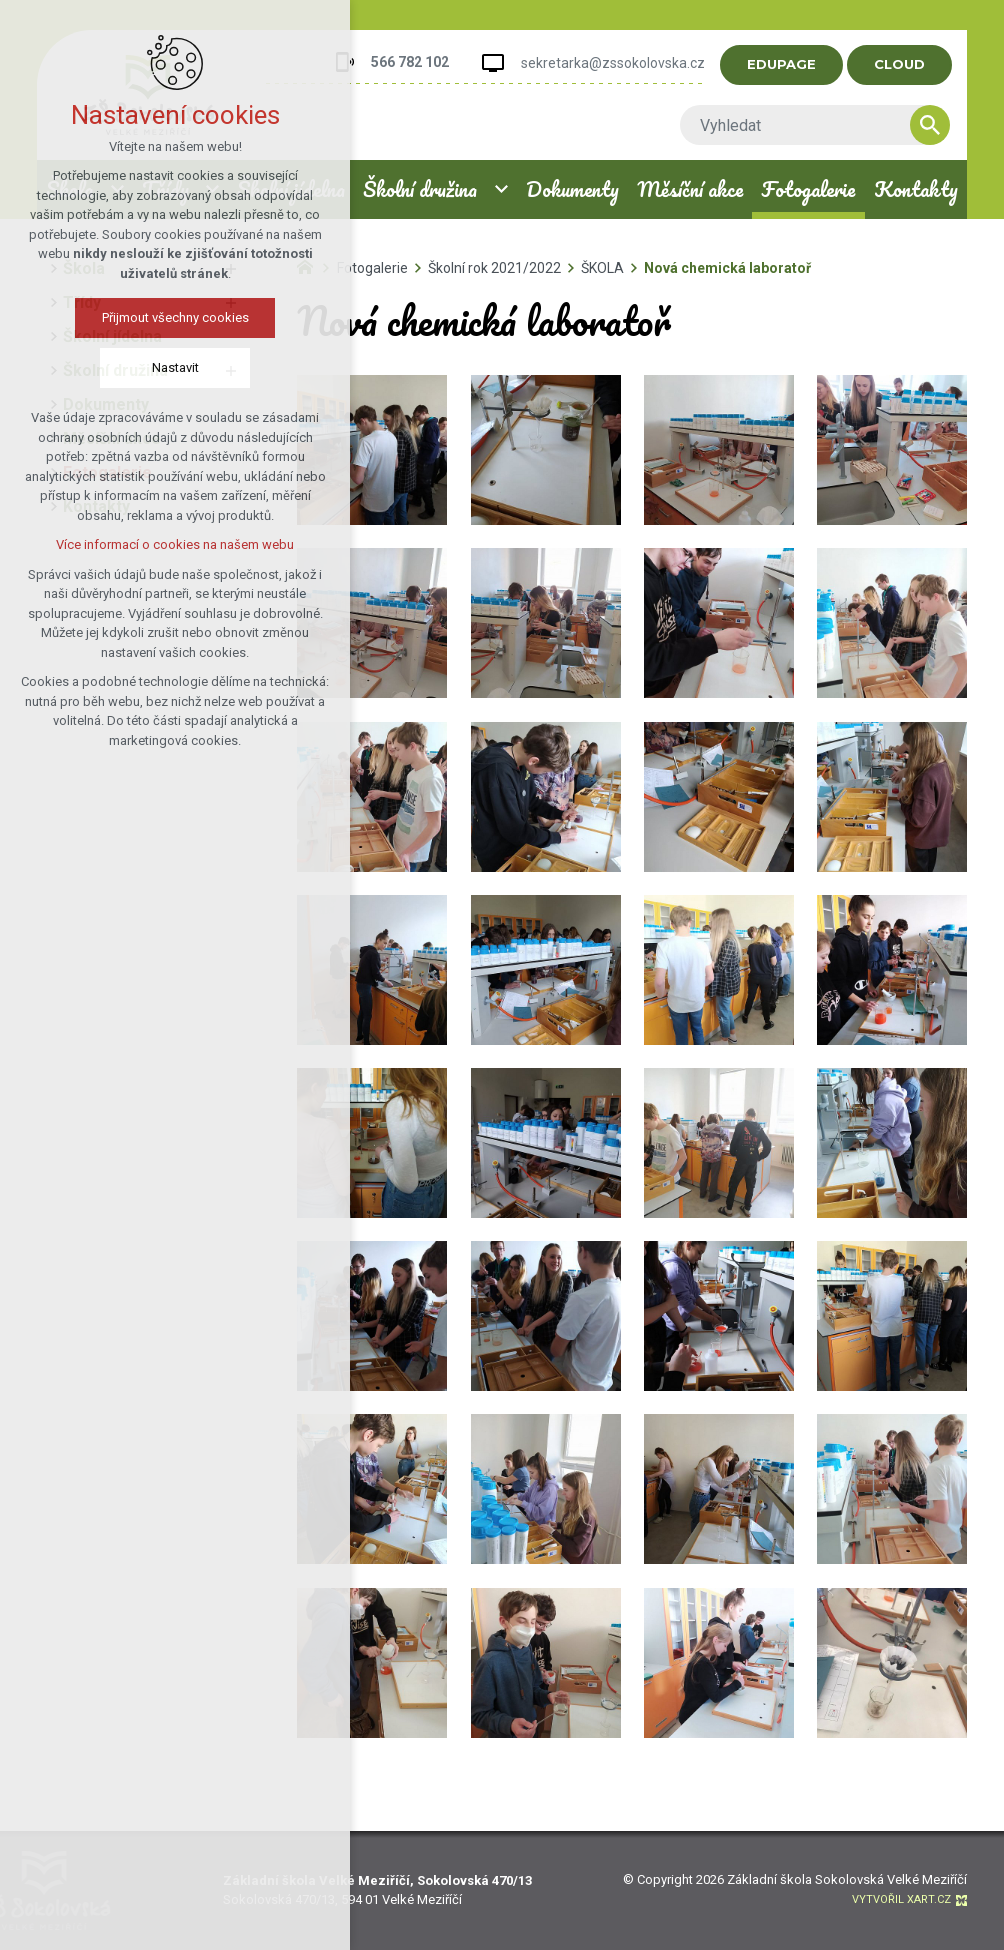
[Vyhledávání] (935, 125)
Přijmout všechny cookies (175, 317)
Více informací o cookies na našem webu (175, 544)
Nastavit (175, 367)
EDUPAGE (786, 64)
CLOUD (904, 64)
